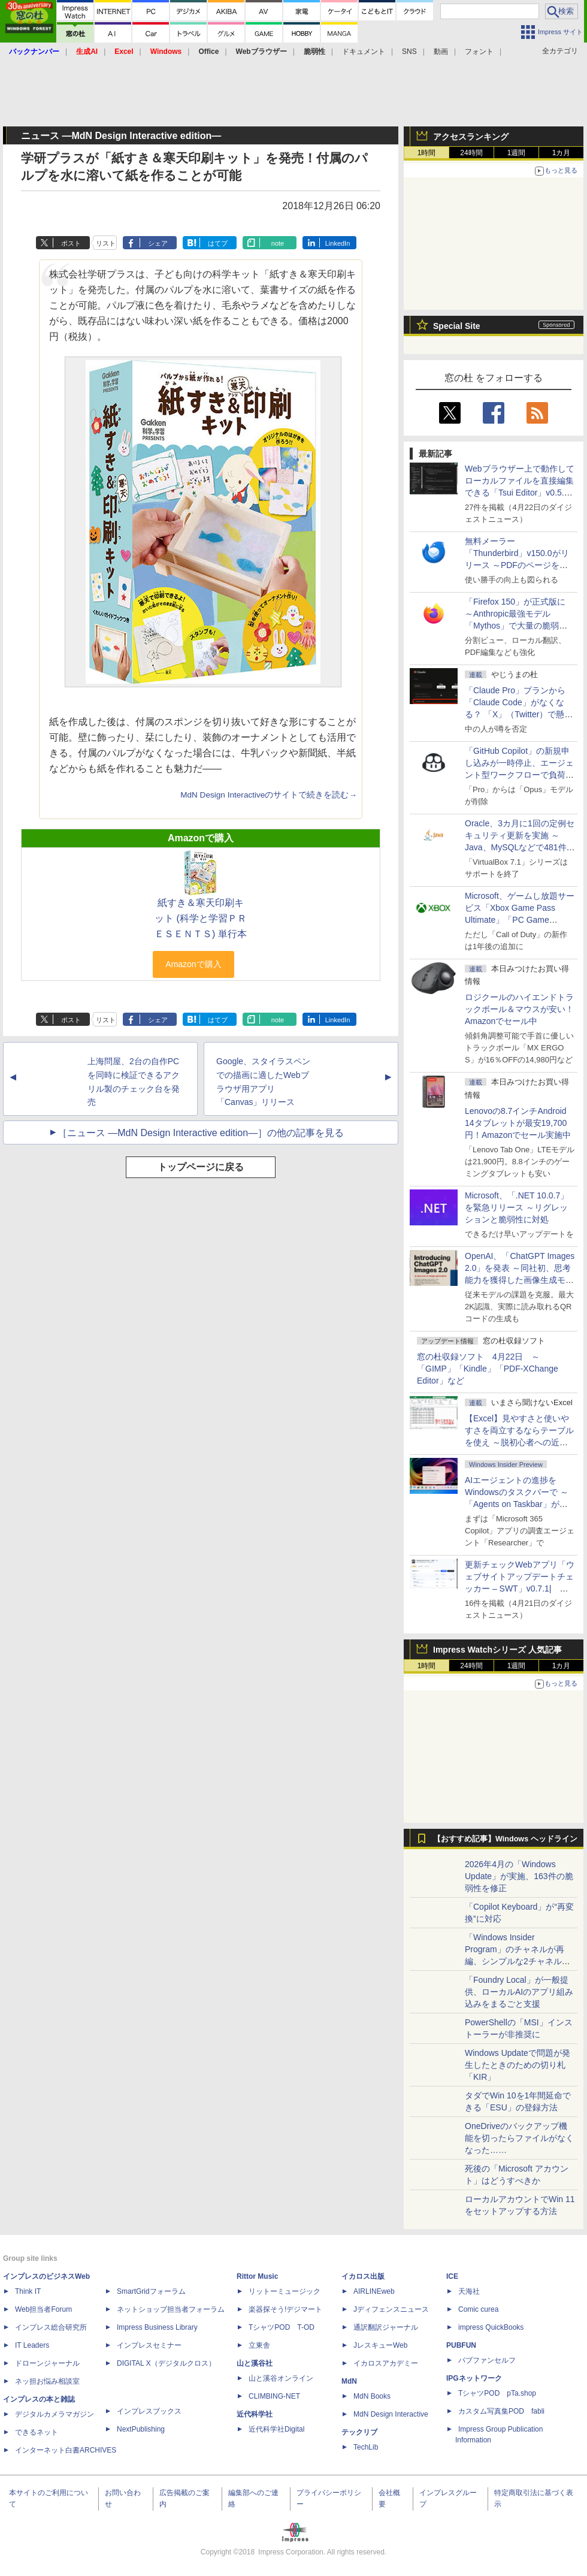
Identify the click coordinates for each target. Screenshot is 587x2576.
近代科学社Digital (276, 2429)
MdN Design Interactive (390, 2414)
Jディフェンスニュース (391, 2309)
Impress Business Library (157, 2327)
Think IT (28, 2291)
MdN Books (372, 2396)
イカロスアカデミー (385, 2363)
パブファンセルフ (487, 2360)
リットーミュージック (284, 2291)
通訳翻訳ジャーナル (385, 2327)
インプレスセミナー (149, 2345)
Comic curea (478, 2309)
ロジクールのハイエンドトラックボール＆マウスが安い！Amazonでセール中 (519, 1009)
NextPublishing (141, 2429)
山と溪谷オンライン (281, 2378)
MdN (349, 2381)
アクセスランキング (471, 136)
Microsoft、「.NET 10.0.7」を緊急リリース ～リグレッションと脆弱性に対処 (516, 1207)
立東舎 (259, 2345)
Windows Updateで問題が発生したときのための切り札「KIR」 (517, 2065)
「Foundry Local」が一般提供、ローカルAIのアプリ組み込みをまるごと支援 (519, 1992)
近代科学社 (255, 2414)
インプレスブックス (149, 2411)
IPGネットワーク (474, 2378)
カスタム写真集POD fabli (501, 2411)
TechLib (365, 2447)
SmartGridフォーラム (151, 2291)
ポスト (71, 243)
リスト (106, 243)
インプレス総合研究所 (51, 2327)
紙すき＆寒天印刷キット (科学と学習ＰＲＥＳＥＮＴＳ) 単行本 (201, 918)
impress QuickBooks (491, 2327)
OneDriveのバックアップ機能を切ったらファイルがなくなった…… (519, 2138)
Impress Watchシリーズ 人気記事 (497, 1649)
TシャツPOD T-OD (281, 2327)
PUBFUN (461, 2345)
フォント (479, 51)
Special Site (456, 326)
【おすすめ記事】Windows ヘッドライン (505, 1839)
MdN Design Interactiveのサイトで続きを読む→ (268, 794)
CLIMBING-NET (274, 2396)
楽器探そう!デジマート (285, 2309)
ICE (452, 2276)
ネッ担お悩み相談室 (47, 2381)
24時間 (471, 153)
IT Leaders (32, 2345)
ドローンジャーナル (47, 2363)
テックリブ (359, 2432)
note (277, 243)
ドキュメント (363, 51)
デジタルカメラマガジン (54, 2414)
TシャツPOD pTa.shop (497, 2393)
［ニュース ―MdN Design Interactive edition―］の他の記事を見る (201, 1133)
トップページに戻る (201, 1167)
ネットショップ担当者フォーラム (171, 2309)
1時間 (426, 153)
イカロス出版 (363, 2276)
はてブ (218, 243)
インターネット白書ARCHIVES (65, 2450)
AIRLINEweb (374, 2291)
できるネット (36, 2432)
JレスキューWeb (380, 2345)
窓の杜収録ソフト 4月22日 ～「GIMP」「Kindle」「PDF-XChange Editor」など (487, 1368)
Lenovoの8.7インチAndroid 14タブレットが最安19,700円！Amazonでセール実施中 (518, 1123)
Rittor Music (257, 2276)
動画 (441, 51)
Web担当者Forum (43, 2309)
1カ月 (561, 153)
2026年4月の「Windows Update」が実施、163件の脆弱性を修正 (519, 1876)
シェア (158, 243)
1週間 (516, 153)
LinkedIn (337, 243)
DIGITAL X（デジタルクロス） (166, 2363)
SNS (409, 51)
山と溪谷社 (255, 2363)
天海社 (469, 2291)
